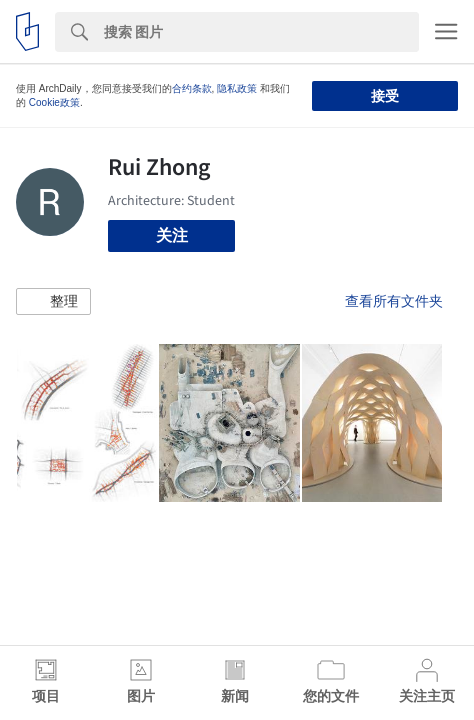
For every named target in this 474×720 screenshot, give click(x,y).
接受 (385, 96)
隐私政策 (237, 88)
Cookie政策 (54, 102)
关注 (172, 235)
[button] (53, 302)
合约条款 (192, 88)
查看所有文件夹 (394, 301)
